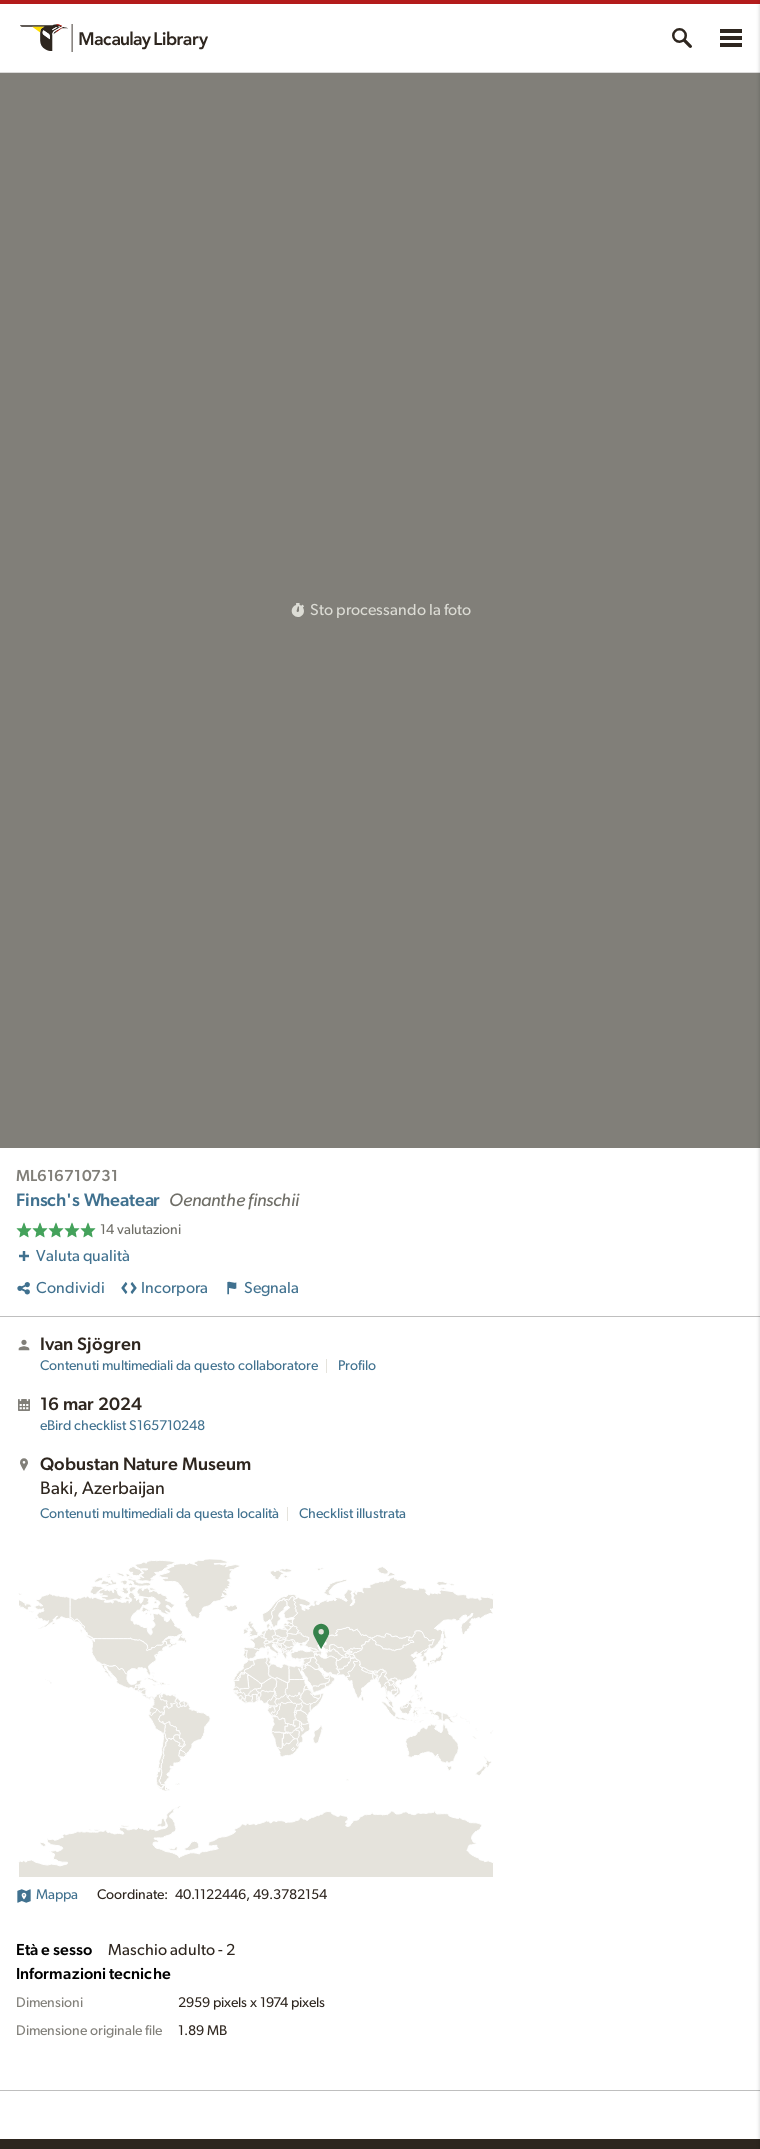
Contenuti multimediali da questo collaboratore (179, 1366)
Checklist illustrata (352, 1514)
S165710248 (122, 1426)
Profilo (357, 1366)
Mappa (47, 1895)
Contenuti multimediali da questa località (159, 1514)
